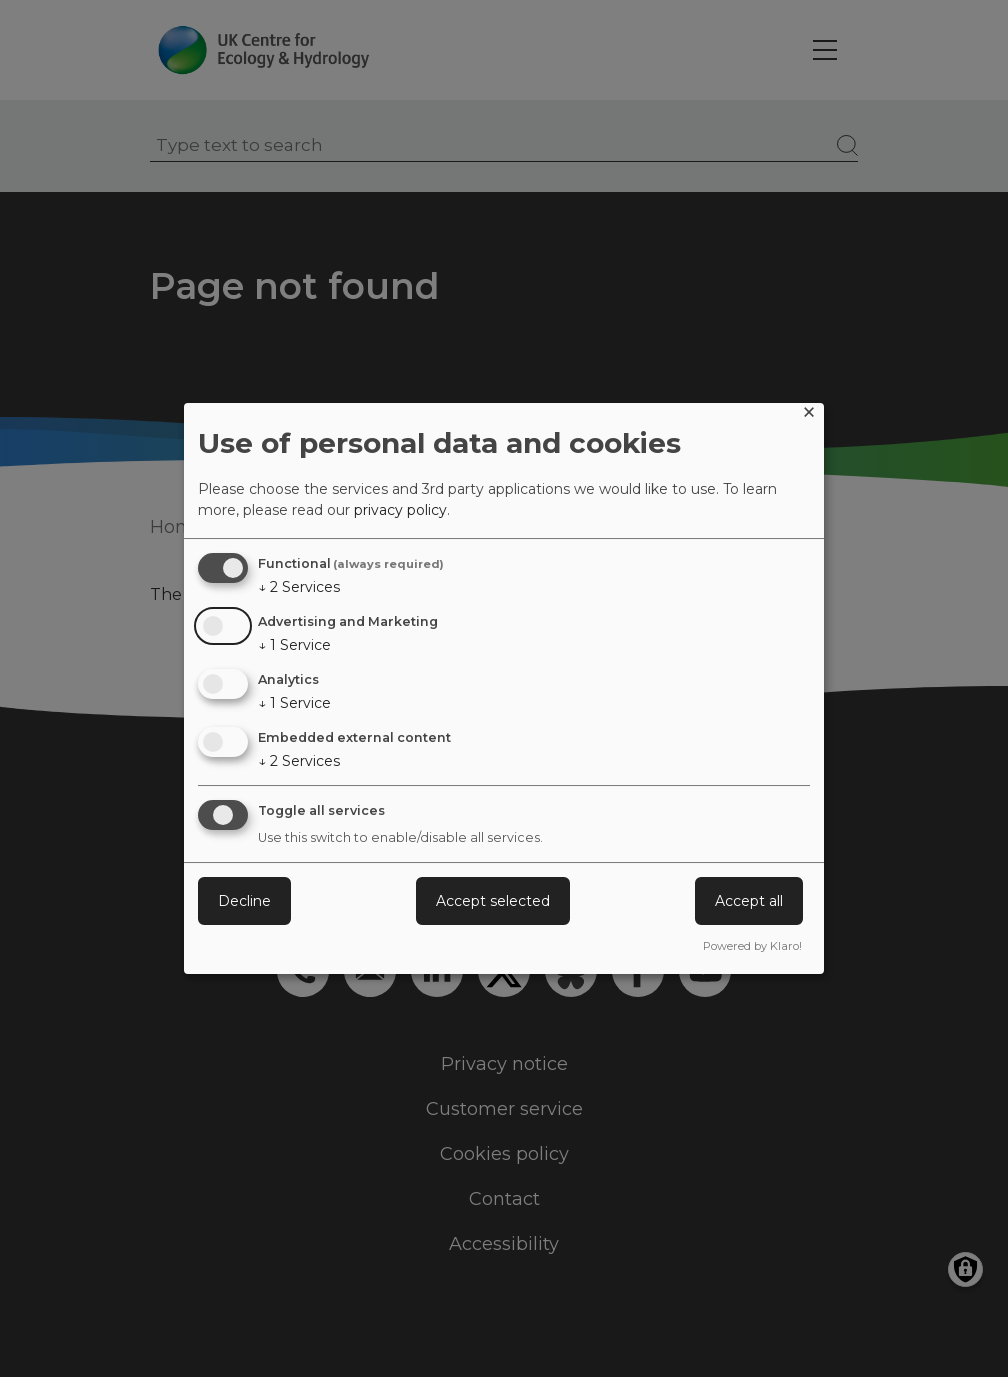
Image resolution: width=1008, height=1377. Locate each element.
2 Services (299, 587)
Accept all (749, 901)
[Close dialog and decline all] (809, 415)
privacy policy (400, 510)
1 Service (294, 645)
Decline (244, 901)
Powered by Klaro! (752, 946)
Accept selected (493, 901)
